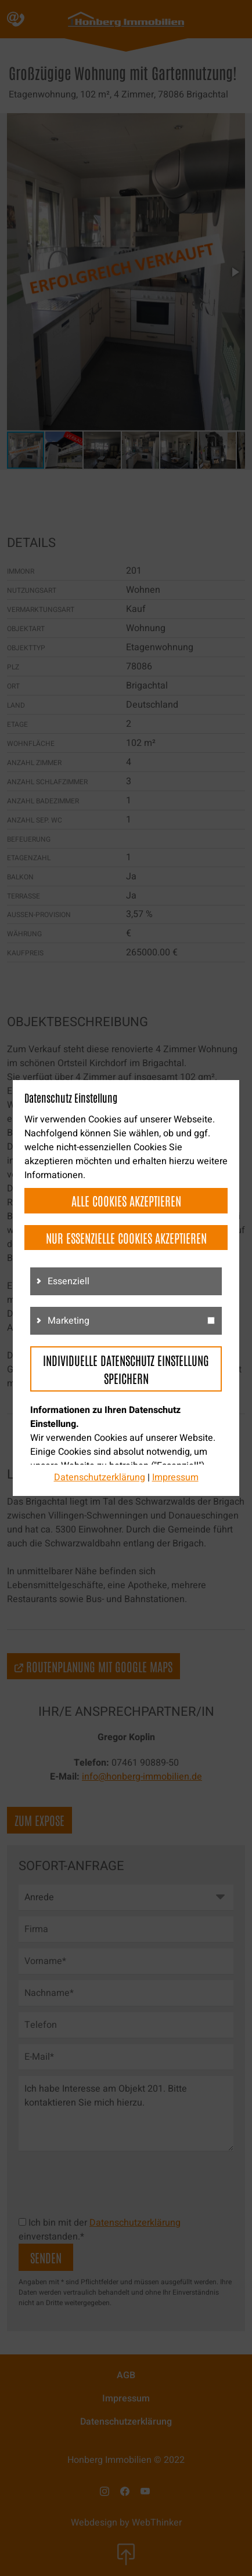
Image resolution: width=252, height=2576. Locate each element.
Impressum (175, 1477)
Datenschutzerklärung (99, 1477)
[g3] (211, 1320)
